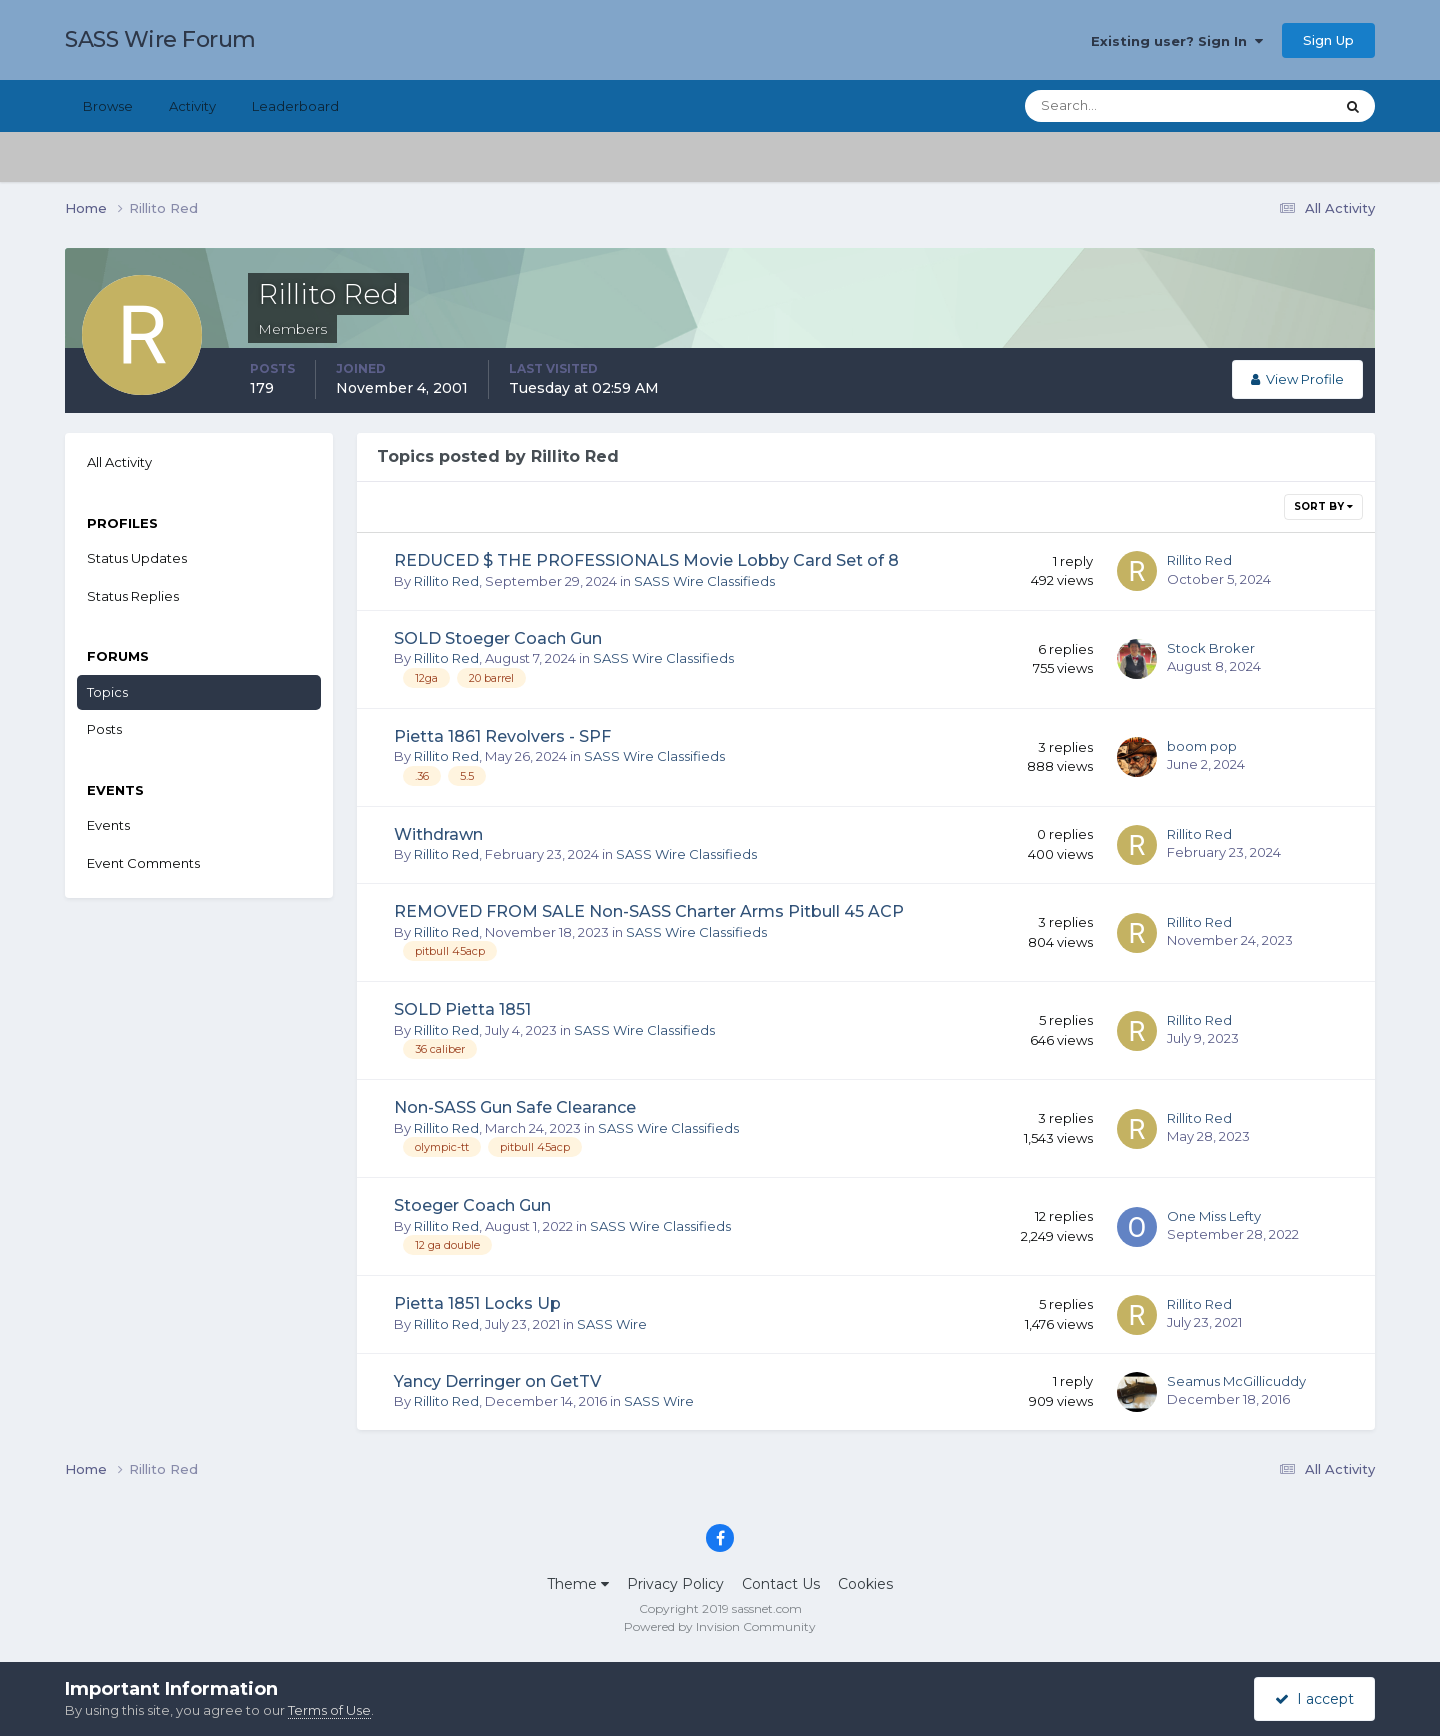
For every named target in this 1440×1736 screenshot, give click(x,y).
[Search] (1115, 106)
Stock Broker (1211, 648)
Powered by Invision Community (720, 1626)
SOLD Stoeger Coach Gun (498, 638)
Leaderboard (295, 106)
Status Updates (137, 558)
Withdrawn (438, 834)
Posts (104, 729)
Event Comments (143, 863)
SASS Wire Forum (160, 39)
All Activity (119, 462)
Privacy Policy (675, 1584)
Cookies (865, 1584)
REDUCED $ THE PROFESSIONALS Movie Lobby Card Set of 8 (646, 560)
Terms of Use (329, 1710)
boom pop (1202, 746)
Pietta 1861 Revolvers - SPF (502, 736)
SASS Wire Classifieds (704, 581)
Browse (108, 106)
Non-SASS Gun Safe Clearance (515, 1107)
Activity (192, 106)
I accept (1314, 1699)
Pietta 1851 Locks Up (477, 1303)
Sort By (1323, 506)
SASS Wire (612, 1324)
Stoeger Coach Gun (472, 1205)
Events (108, 825)
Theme (578, 1584)
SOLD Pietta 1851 (462, 1009)
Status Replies (133, 596)
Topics (107, 692)
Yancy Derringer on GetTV (497, 1381)
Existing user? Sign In (1177, 41)
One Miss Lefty (1214, 1216)
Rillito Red (446, 581)
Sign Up (1328, 40)
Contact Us (781, 1584)
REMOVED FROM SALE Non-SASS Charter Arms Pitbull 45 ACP (649, 911)
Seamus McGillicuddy (1236, 1381)
